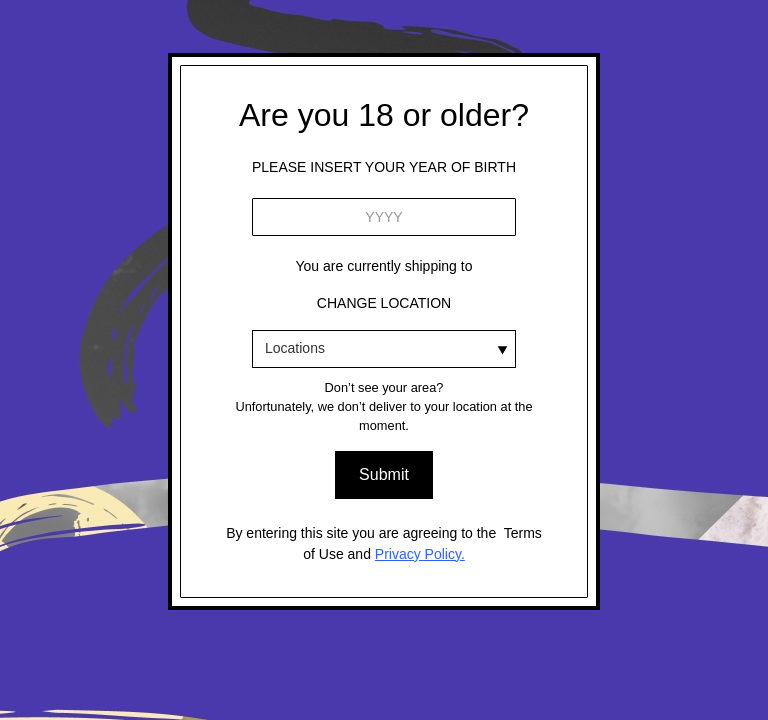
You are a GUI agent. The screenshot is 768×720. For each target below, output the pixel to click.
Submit (384, 474)
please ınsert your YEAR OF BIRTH (384, 167)
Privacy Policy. (420, 554)
